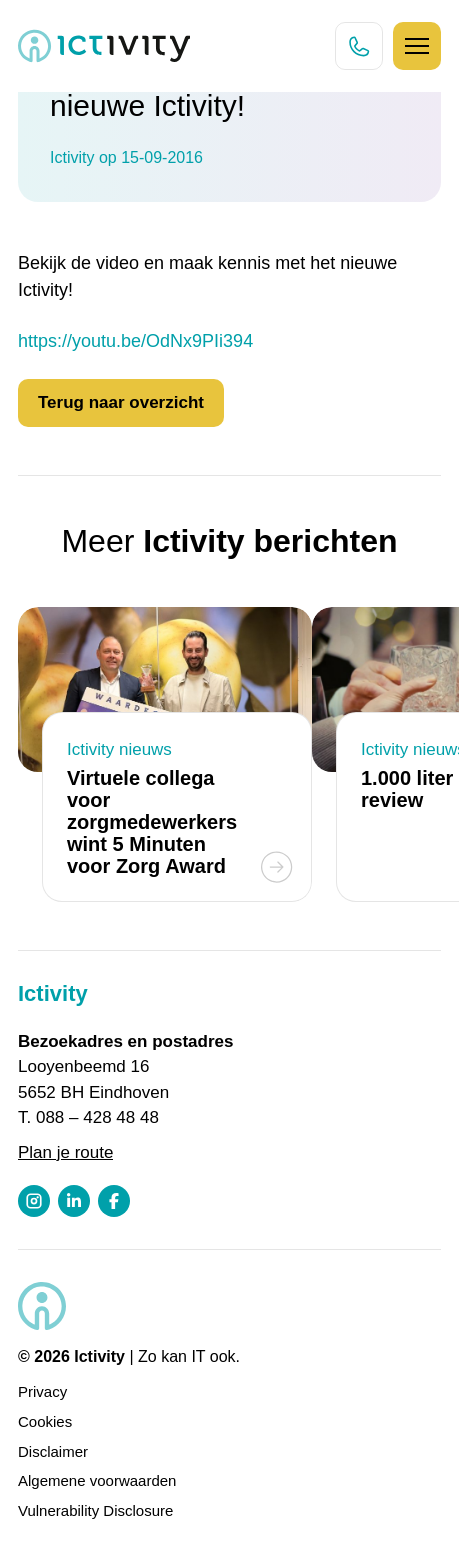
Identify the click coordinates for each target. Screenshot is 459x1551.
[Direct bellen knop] (359, 46)
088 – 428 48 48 (97, 1117)
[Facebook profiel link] (114, 1201)
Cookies (45, 1421)
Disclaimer (53, 1451)
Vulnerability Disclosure (95, 1510)
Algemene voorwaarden (97, 1480)
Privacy (42, 1391)
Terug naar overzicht (121, 402)
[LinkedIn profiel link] (74, 1201)
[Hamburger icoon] (417, 46)
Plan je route (65, 1152)
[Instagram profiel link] (34, 1201)
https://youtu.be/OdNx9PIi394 (135, 341)
